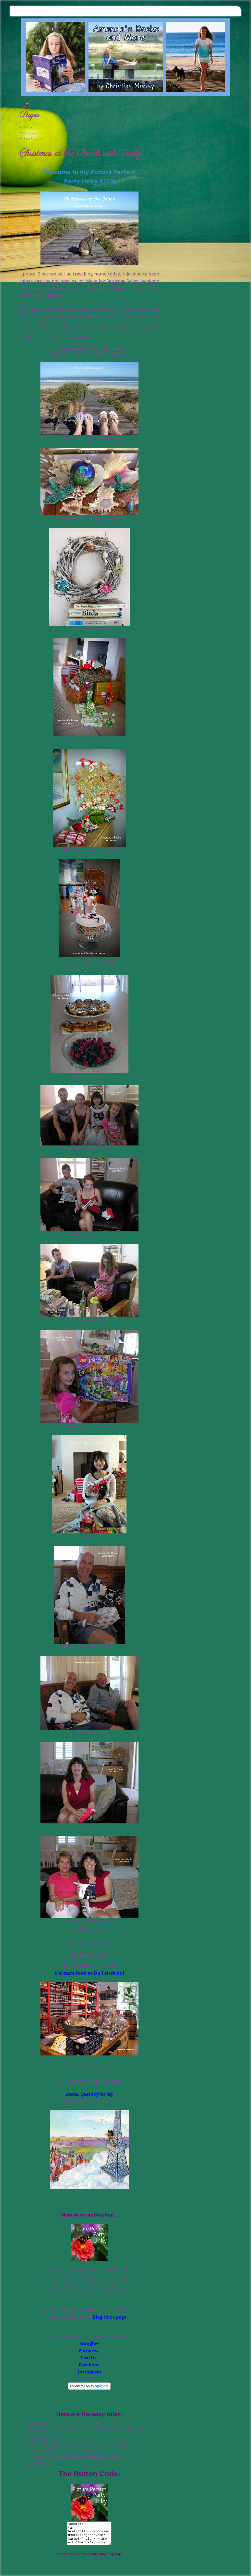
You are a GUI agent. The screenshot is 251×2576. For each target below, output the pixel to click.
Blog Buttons (33, 138)
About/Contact (34, 132)
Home (28, 127)
